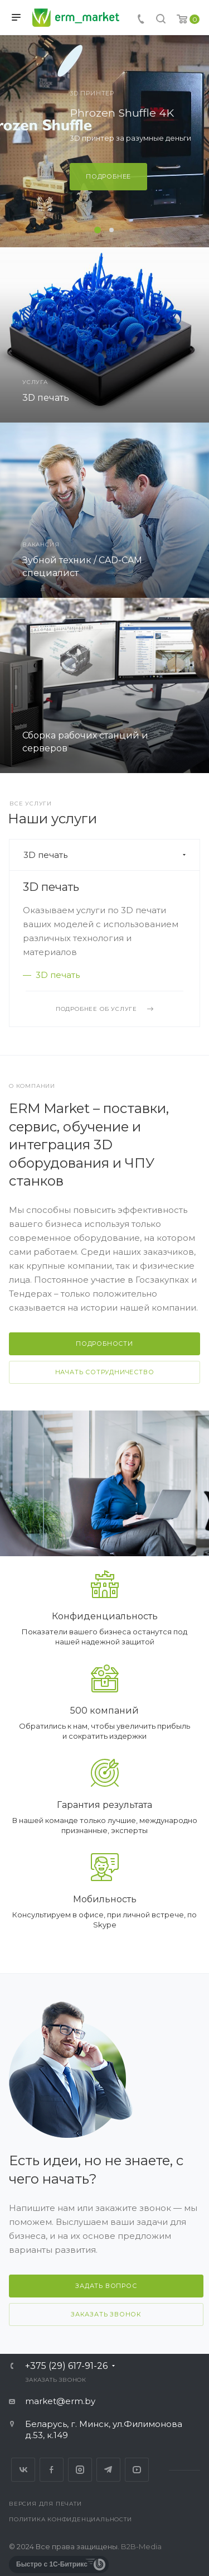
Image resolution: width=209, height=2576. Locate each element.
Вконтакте (23, 2470)
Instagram (80, 2470)
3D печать (51, 887)
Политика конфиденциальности (70, 2519)
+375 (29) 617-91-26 (66, 2366)
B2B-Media (141, 2546)
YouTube (137, 2470)
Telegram (108, 2470)
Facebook (52, 2470)
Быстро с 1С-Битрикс (52, 2564)
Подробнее (108, 176)
